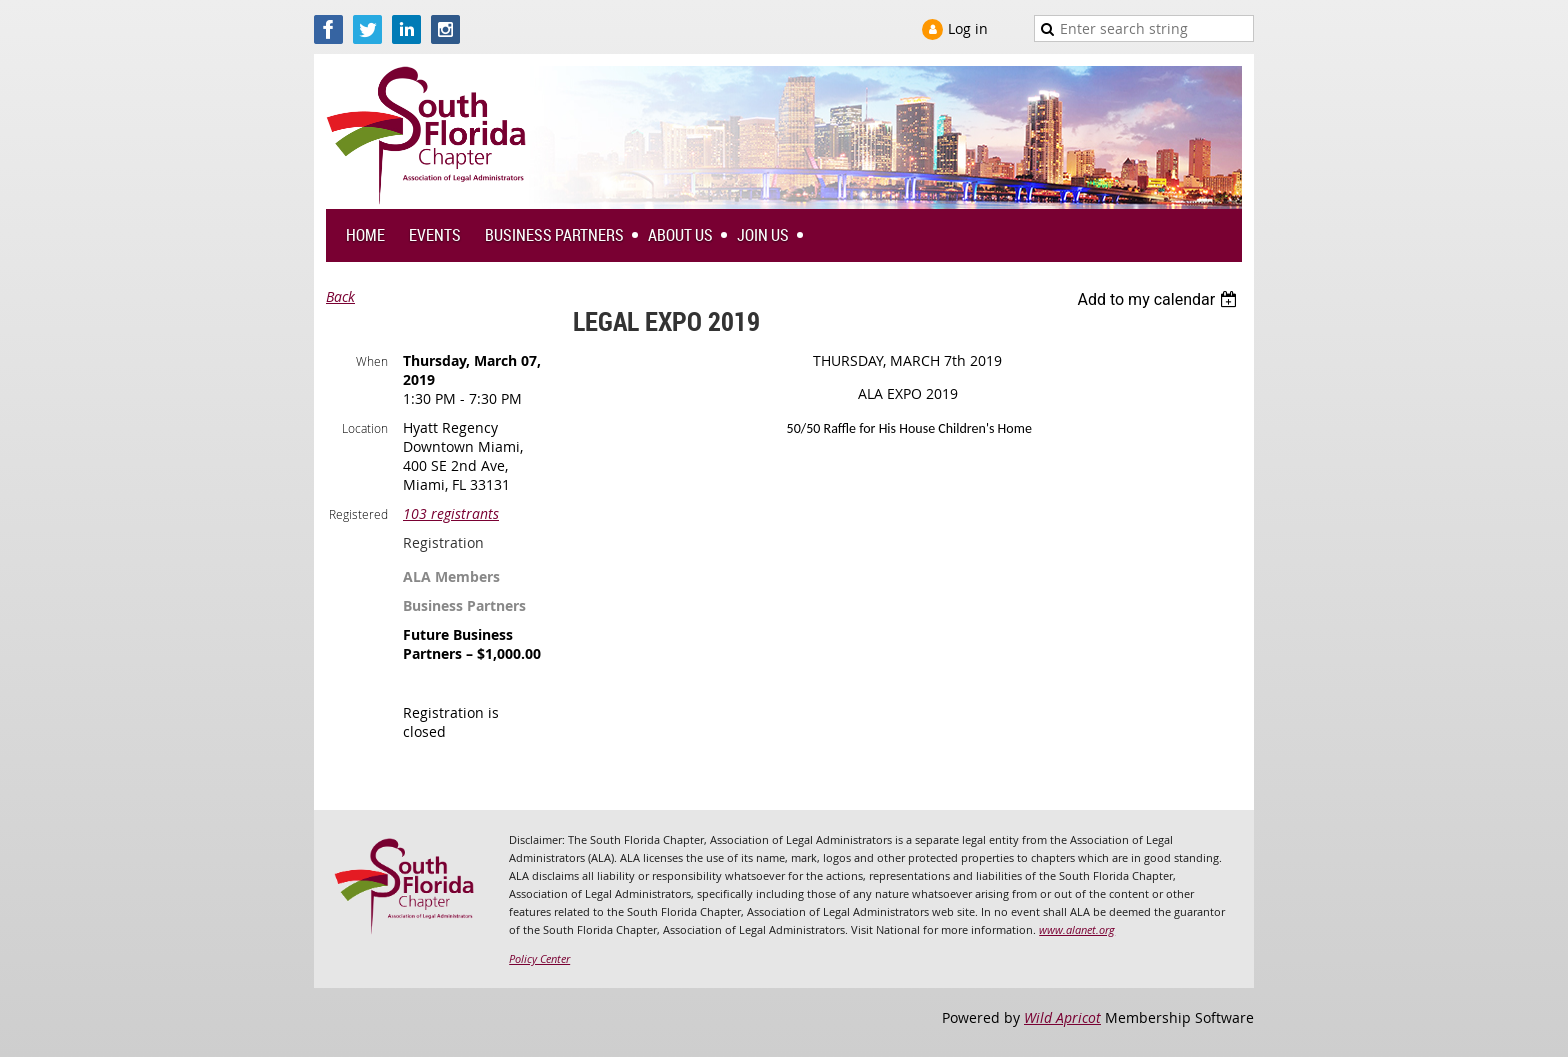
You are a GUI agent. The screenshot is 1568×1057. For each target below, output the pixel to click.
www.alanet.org (1077, 929)
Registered (358, 514)
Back (340, 296)
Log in (968, 28)
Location (365, 428)
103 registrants (451, 513)
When (372, 361)
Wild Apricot (1062, 1017)
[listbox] (1159, 299)
